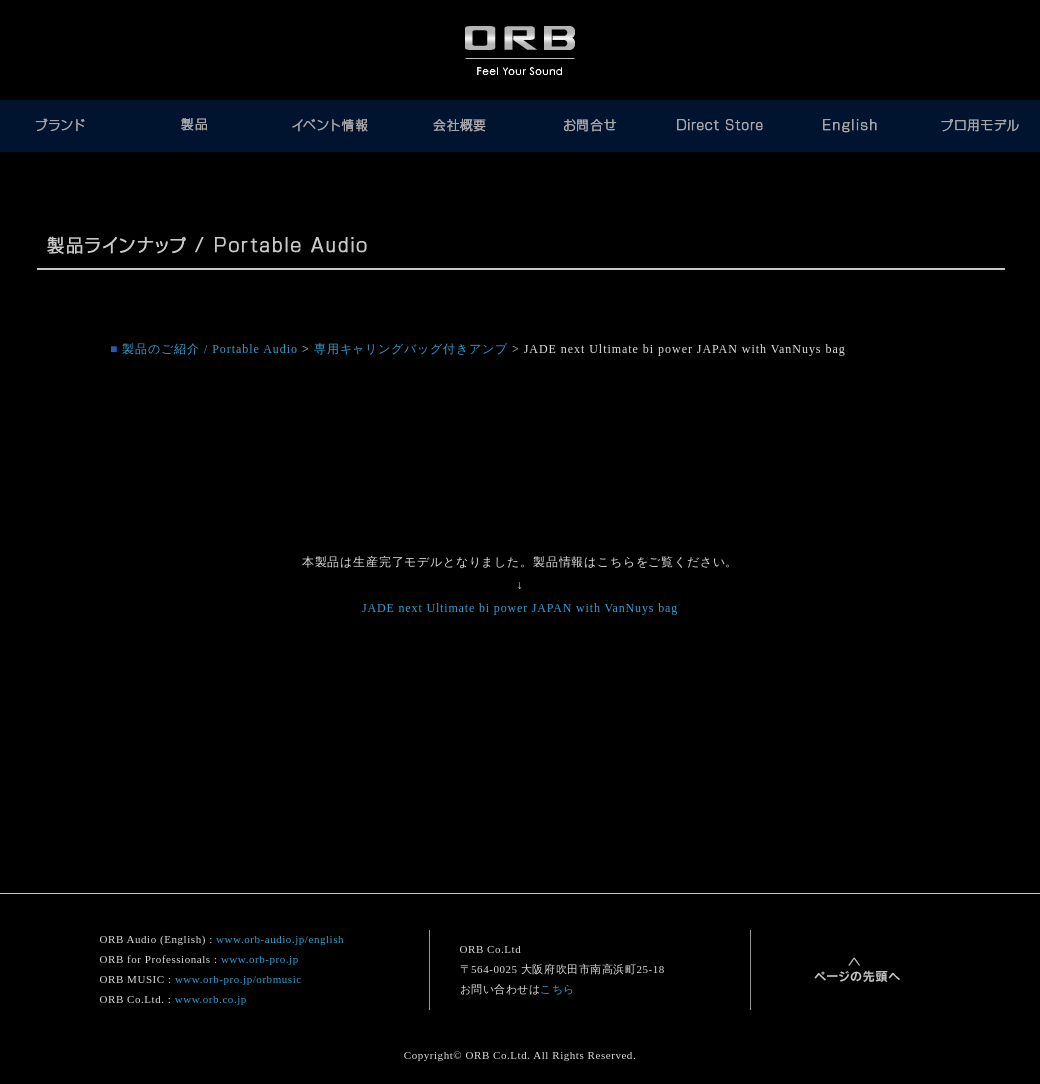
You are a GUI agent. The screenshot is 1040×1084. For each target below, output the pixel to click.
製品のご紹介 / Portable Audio (210, 349)
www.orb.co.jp (211, 999)
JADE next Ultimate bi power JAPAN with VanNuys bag (520, 608)
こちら (557, 989)
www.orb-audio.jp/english (280, 939)
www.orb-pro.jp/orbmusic (238, 979)
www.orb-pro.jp (260, 959)
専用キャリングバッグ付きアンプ (411, 349)
